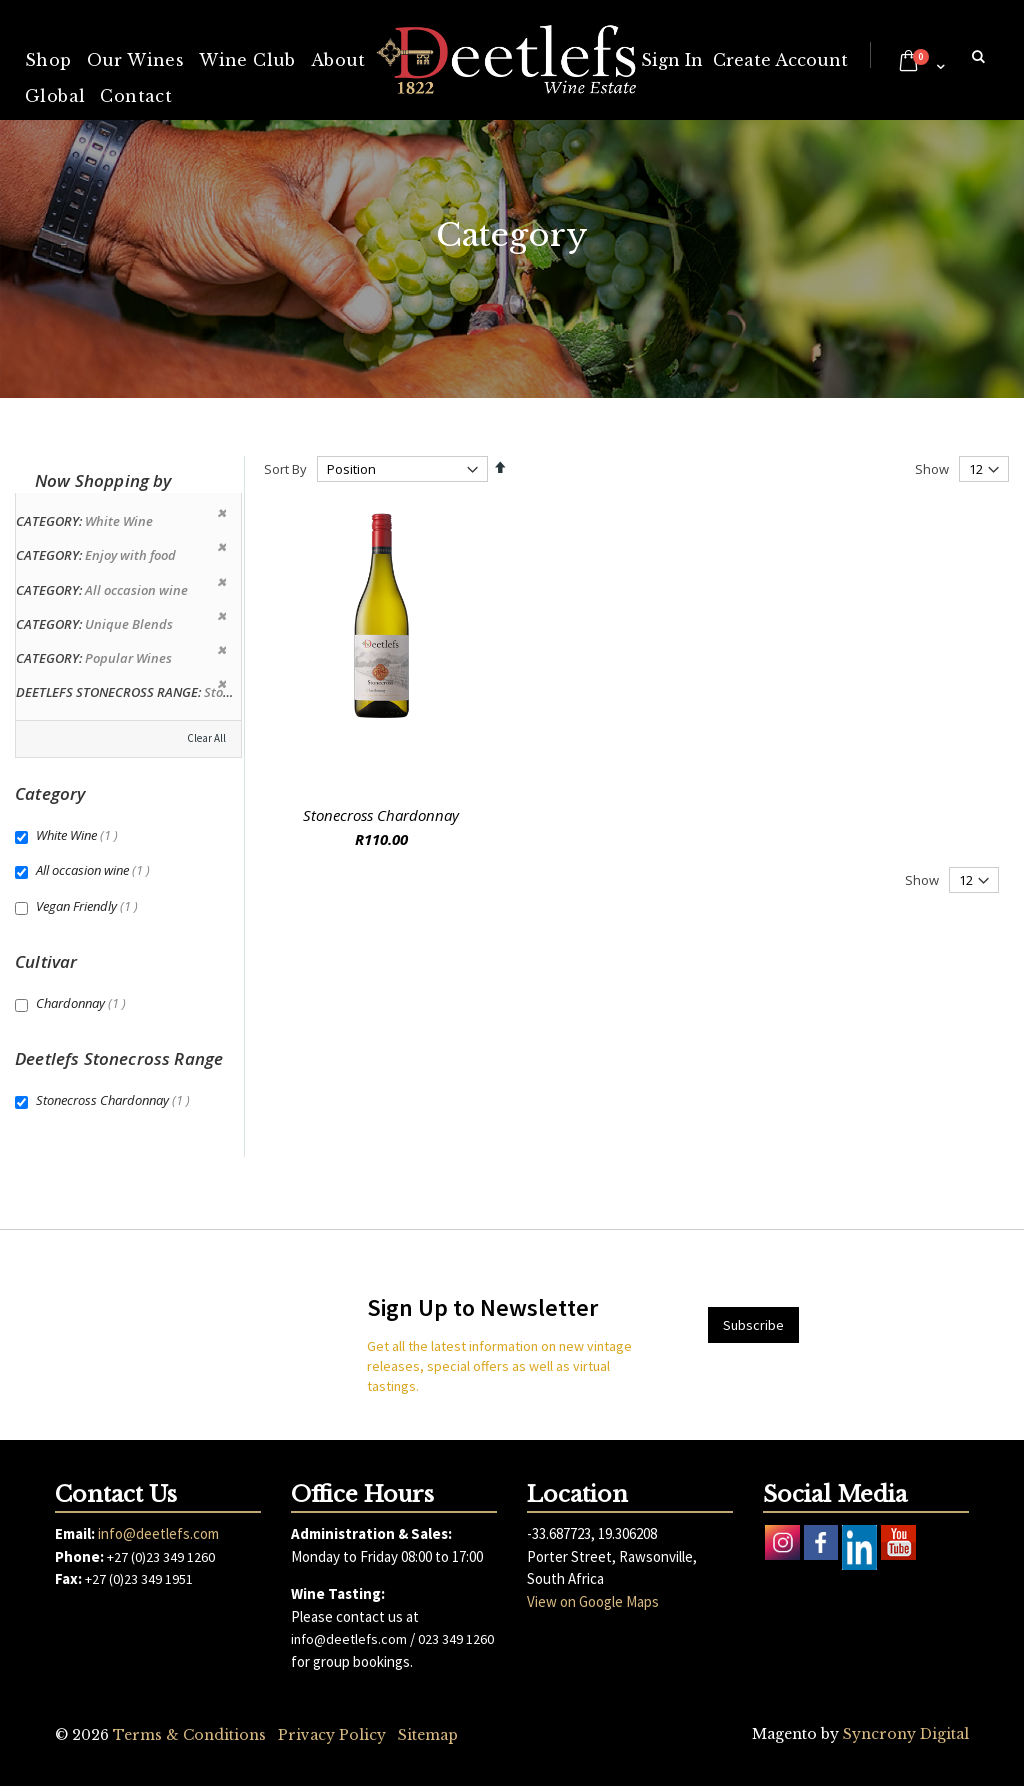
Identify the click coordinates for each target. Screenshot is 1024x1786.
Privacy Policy (332, 1735)
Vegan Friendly (89, 906)
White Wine (79, 835)
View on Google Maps (593, 1601)
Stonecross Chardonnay (381, 815)
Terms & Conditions (189, 1735)
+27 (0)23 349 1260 (161, 1557)
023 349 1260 (456, 1639)
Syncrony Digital (906, 1734)
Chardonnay (83, 1003)
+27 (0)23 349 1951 (139, 1579)
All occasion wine (95, 870)
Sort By (285, 469)
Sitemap (428, 1735)
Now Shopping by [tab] (103, 480)
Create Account (780, 60)
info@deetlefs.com (158, 1533)
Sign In (672, 60)
